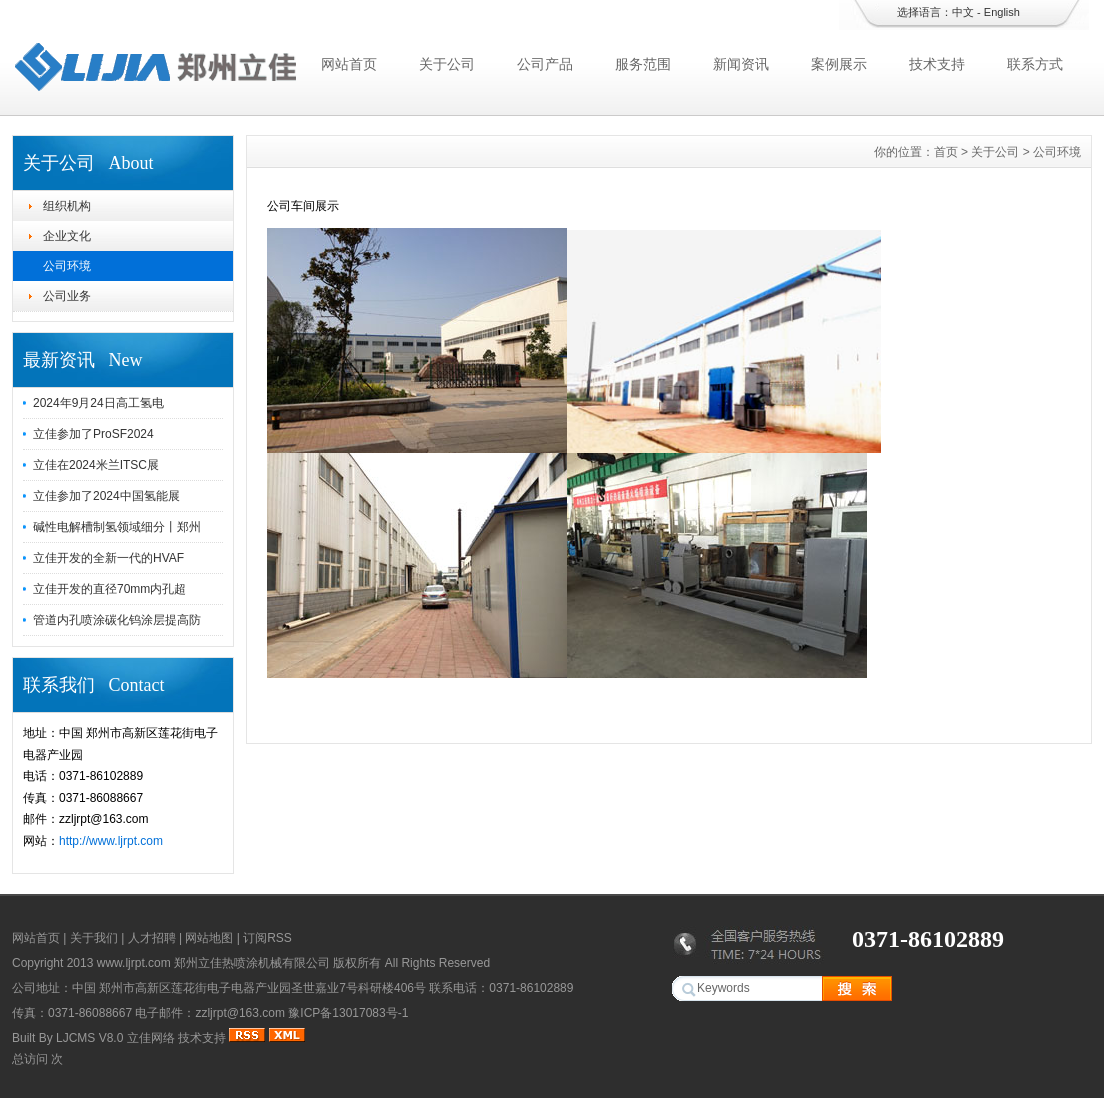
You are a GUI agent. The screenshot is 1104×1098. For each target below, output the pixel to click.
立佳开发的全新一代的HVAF (108, 558)
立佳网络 (151, 1038)
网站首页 (349, 64)
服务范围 (643, 64)
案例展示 (839, 64)
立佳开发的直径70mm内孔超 (109, 589)
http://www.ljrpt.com (111, 841)
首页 (946, 152)
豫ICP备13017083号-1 (348, 1013)
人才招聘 (152, 938)
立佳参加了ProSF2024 (93, 434)
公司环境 (67, 266)
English (1002, 12)
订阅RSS (267, 938)
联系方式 (1035, 64)
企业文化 (67, 236)
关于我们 (94, 938)
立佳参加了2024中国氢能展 (106, 496)
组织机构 (67, 206)
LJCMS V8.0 (89, 1038)
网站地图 (209, 938)
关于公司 (447, 64)
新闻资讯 (741, 64)
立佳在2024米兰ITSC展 (96, 465)
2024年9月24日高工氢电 (98, 403)
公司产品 (545, 64)
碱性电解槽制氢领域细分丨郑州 (117, 527)
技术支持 (937, 64)
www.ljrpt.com (134, 963)
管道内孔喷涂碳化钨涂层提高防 (117, 620)
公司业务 (67, 296)
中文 (963, 12)
